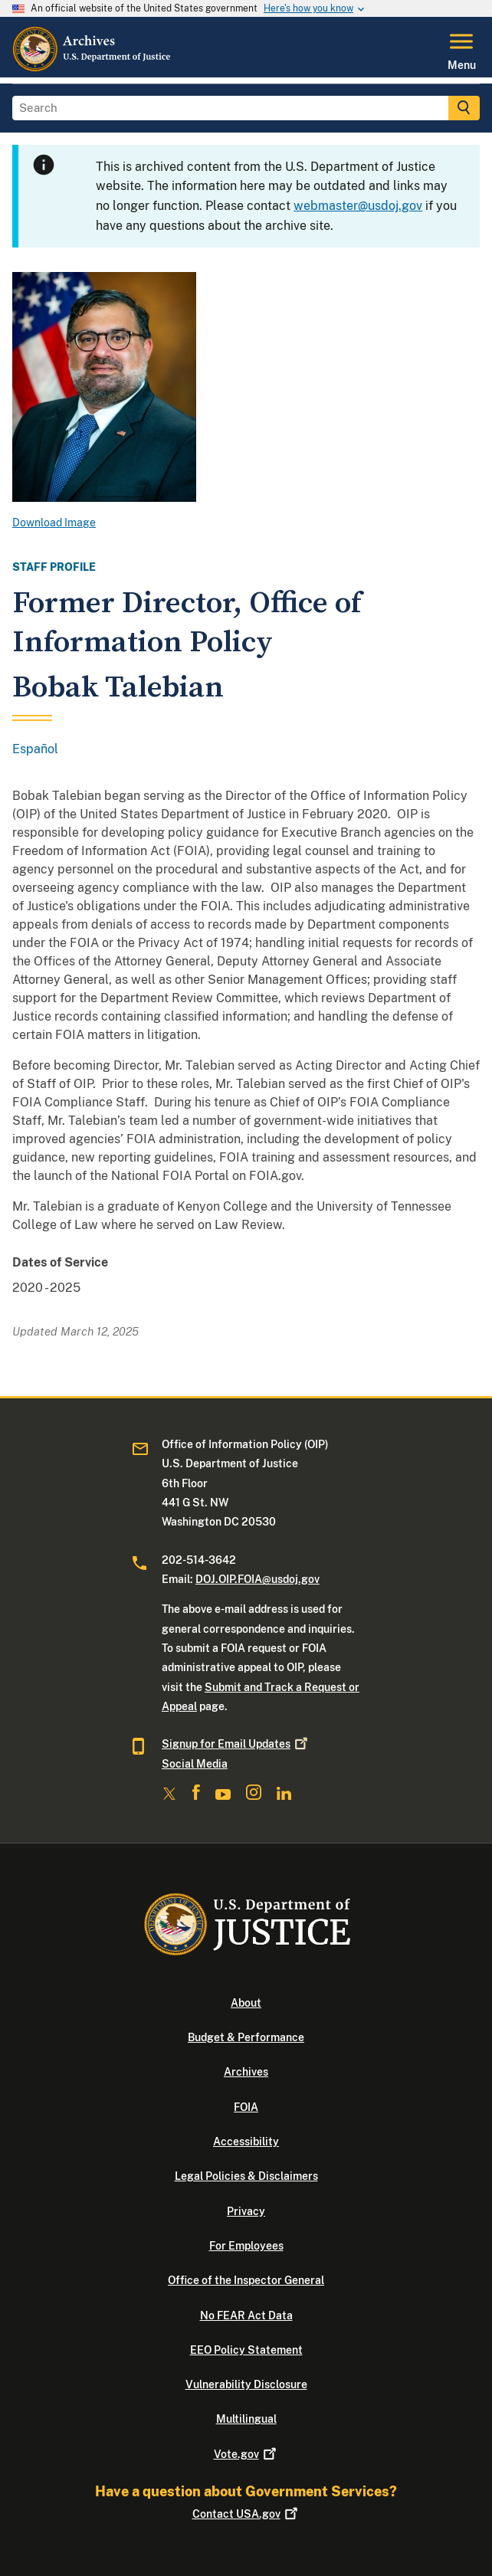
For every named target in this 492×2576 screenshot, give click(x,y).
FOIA (246, 2107)
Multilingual (246, 2419)
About (246, 2003)
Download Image (54, 522)
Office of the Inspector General (246, 2280)
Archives (246, 2072)
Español (35, 749)
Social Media (195, 1764)
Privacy (246, 2211)
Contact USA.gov (246, 2514)
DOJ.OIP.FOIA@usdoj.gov (257, 1579)
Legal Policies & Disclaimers (246, 2176)
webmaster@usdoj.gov (358, 205)
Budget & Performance (246, 2037)
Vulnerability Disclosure (246, 2384)
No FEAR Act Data (246, 2315)
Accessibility (246, 2141)
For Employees (246, 2246)
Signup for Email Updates (236, 1744)
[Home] (92, 68)
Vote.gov (246, 2454)
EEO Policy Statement (246, 2350)
